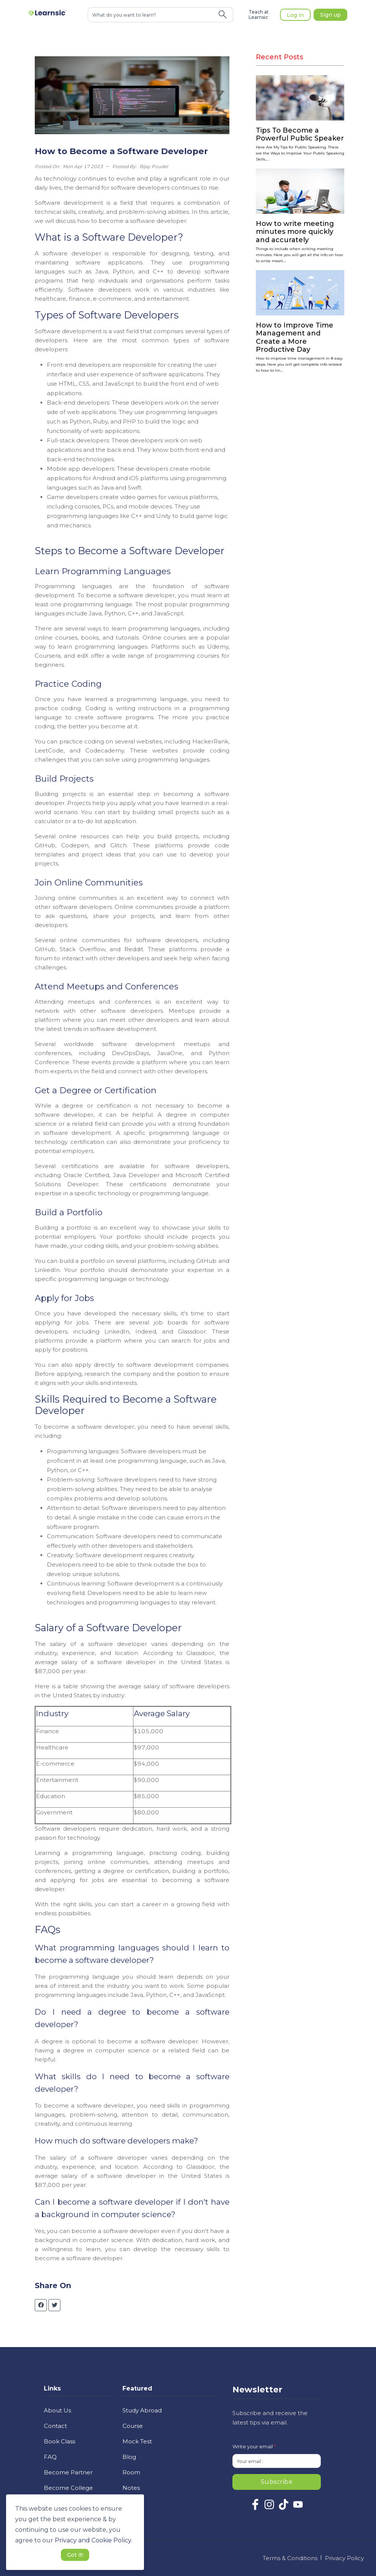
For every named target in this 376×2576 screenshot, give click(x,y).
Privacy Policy (344, 2558)
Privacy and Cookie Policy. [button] (93, 2540)
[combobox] (150, 14)
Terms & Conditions (290, 2558)
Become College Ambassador (68, 2492)
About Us (57, 2410)
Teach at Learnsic (259, 14)
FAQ (50, 2456)
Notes (131, 2487)
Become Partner (68, 2472)
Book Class (59, 2441)
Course (132, 2425)
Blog (129, 2456)
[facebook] (41, 2305)
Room (131, 2472)
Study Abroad (142, 2410)
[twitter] (54, 2305)
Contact (55, 2425)
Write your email (254, 2446)
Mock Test (137, 2441)
